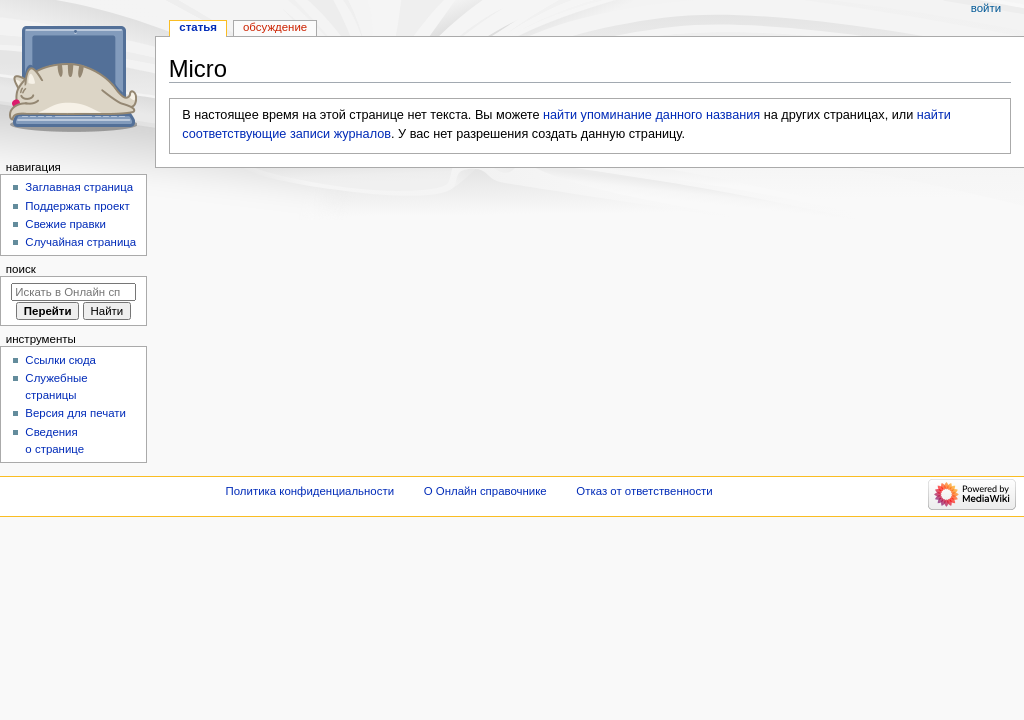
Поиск (21, 269)
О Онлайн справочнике (485, 491)
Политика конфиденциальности (310, 491)
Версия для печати (75, 413)
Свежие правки (65, 224)
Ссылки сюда (60, 360)
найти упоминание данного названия (651, 115)
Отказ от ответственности (644, 491)
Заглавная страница (79, 187)
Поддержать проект (77, 206)
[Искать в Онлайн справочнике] (73, 292)
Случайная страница (80, 242)
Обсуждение (275, 27)
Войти (986, 8)
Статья (198, 27)
